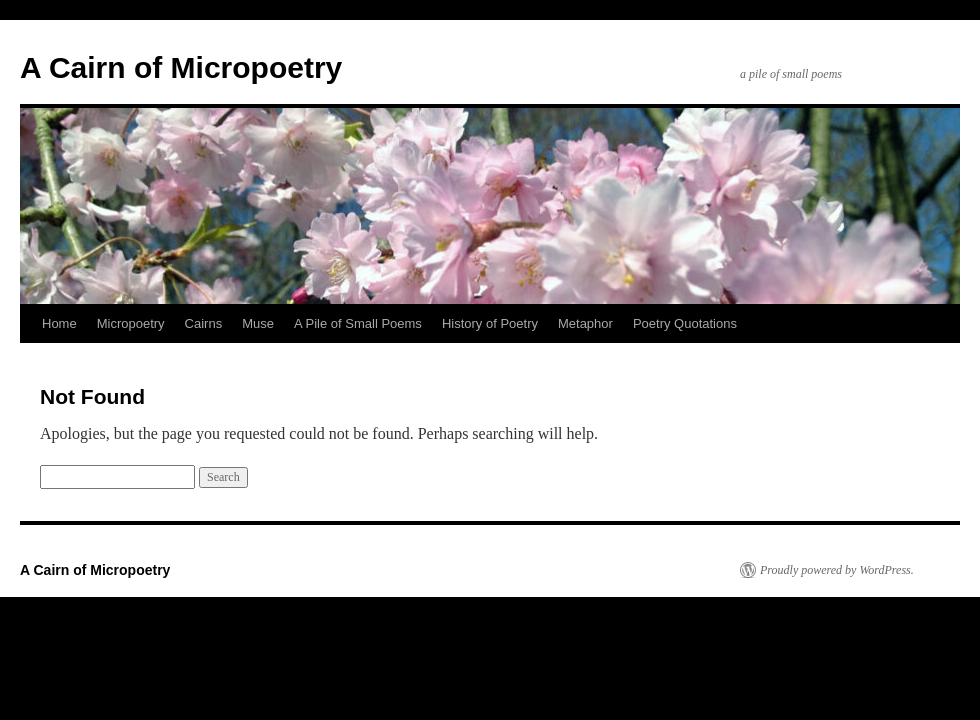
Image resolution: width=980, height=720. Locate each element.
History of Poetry (490, 323)
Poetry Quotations (685, 323)
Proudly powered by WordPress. (837, 570)
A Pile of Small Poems (358, 323)
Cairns (204, 323)
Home (59, 323)
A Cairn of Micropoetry (181, 67)
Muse (258, 323)
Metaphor (585, 323)
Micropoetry (131, 323)
